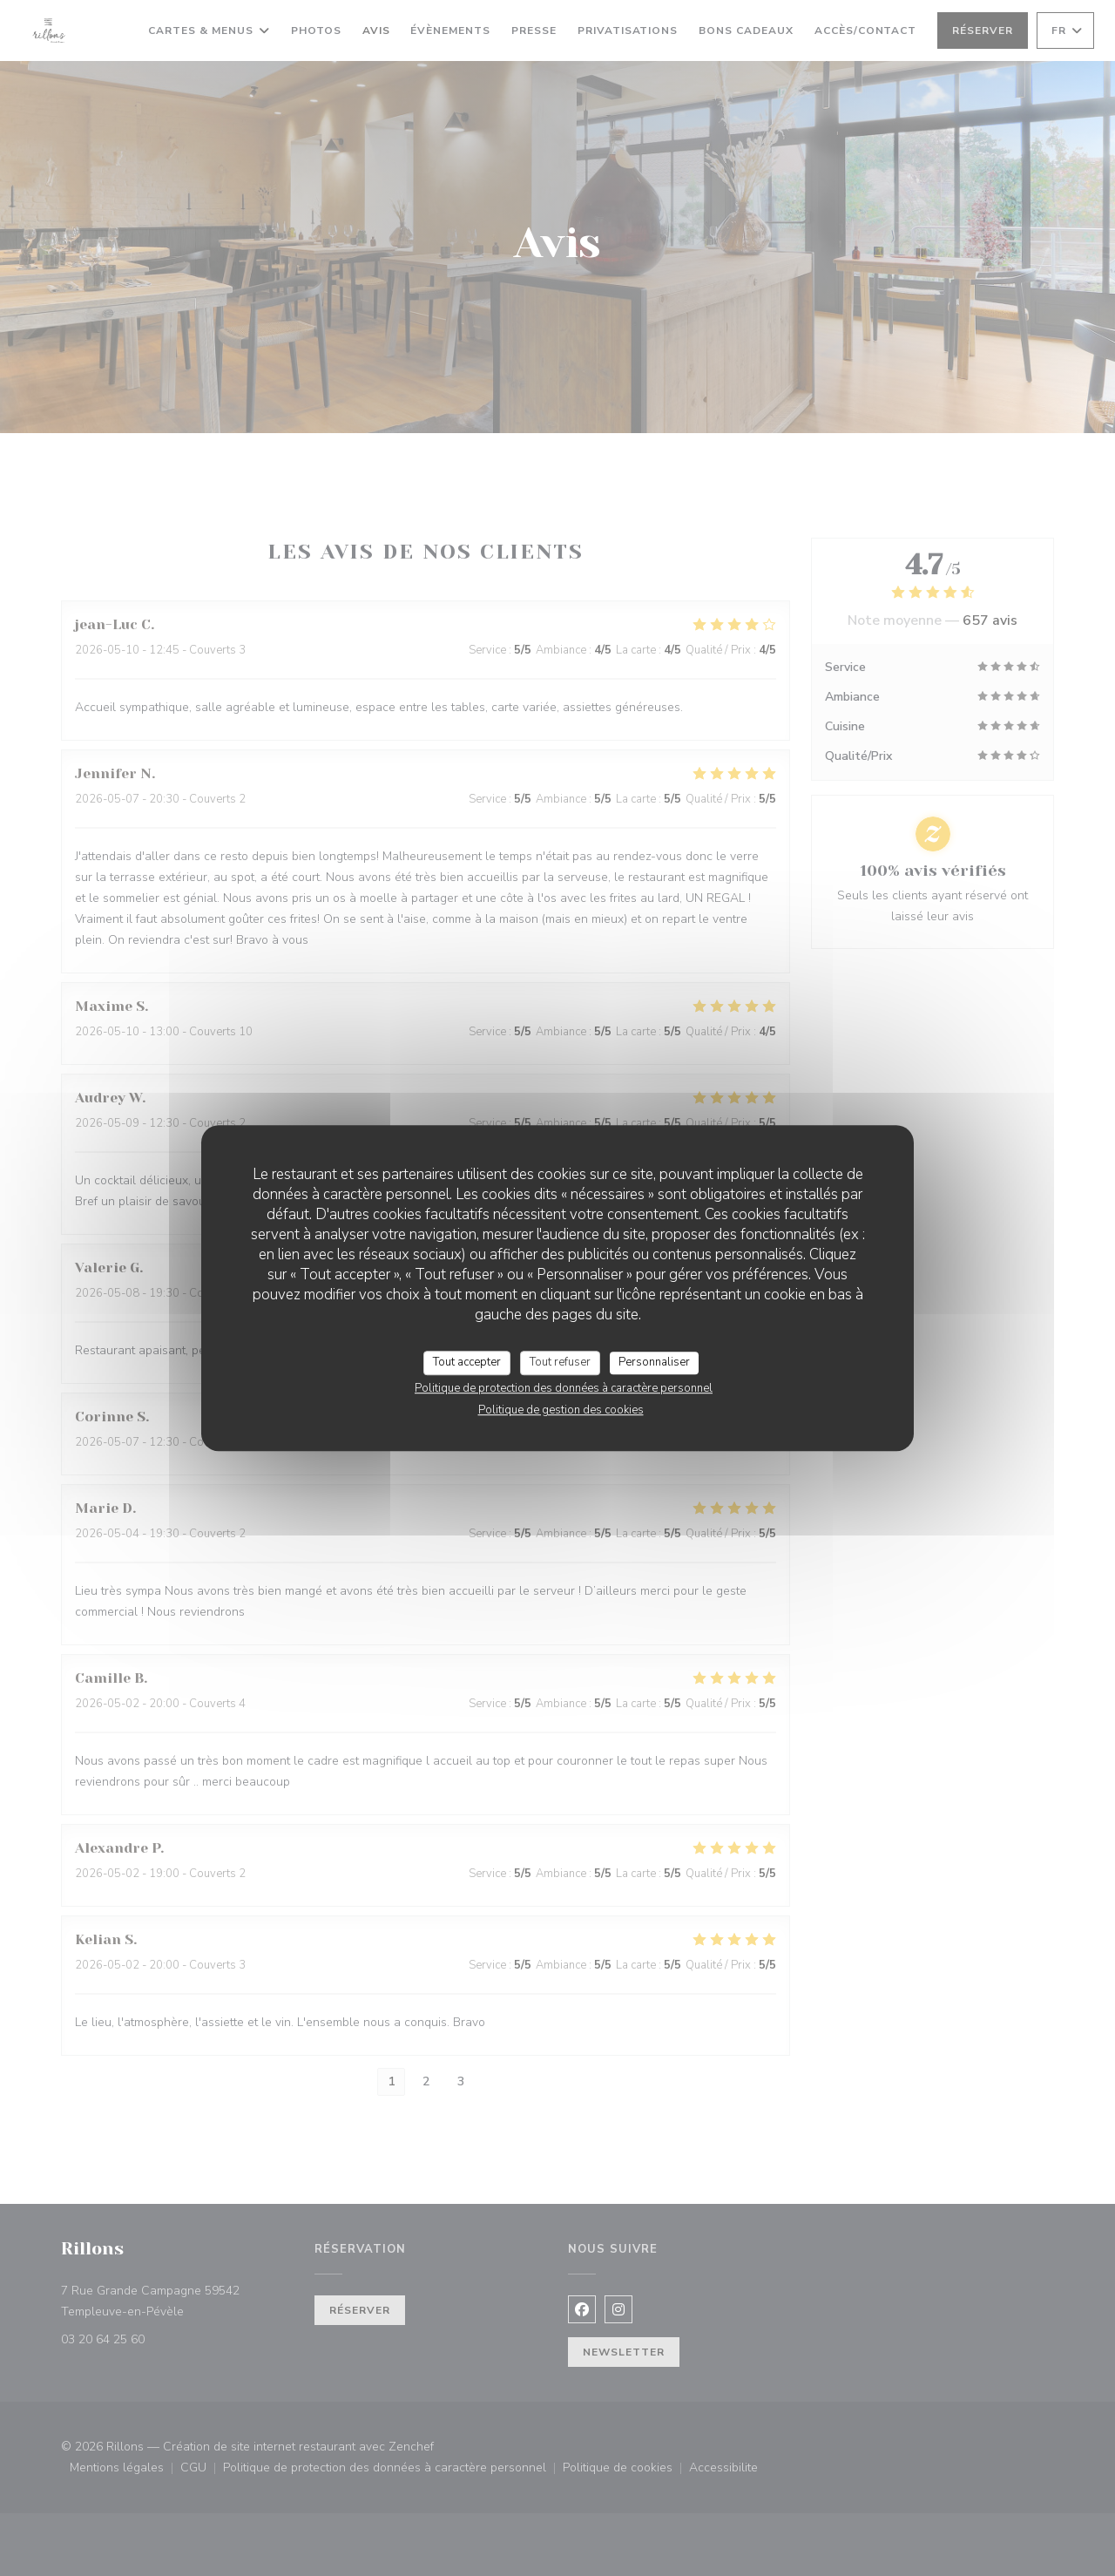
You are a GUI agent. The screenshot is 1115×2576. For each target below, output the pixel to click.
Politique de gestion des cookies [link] (561, 1410)
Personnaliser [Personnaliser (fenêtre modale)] (654, 1362)
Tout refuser (560, 1362)
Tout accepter (467, 1362)
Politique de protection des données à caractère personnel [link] (564, 1388)
